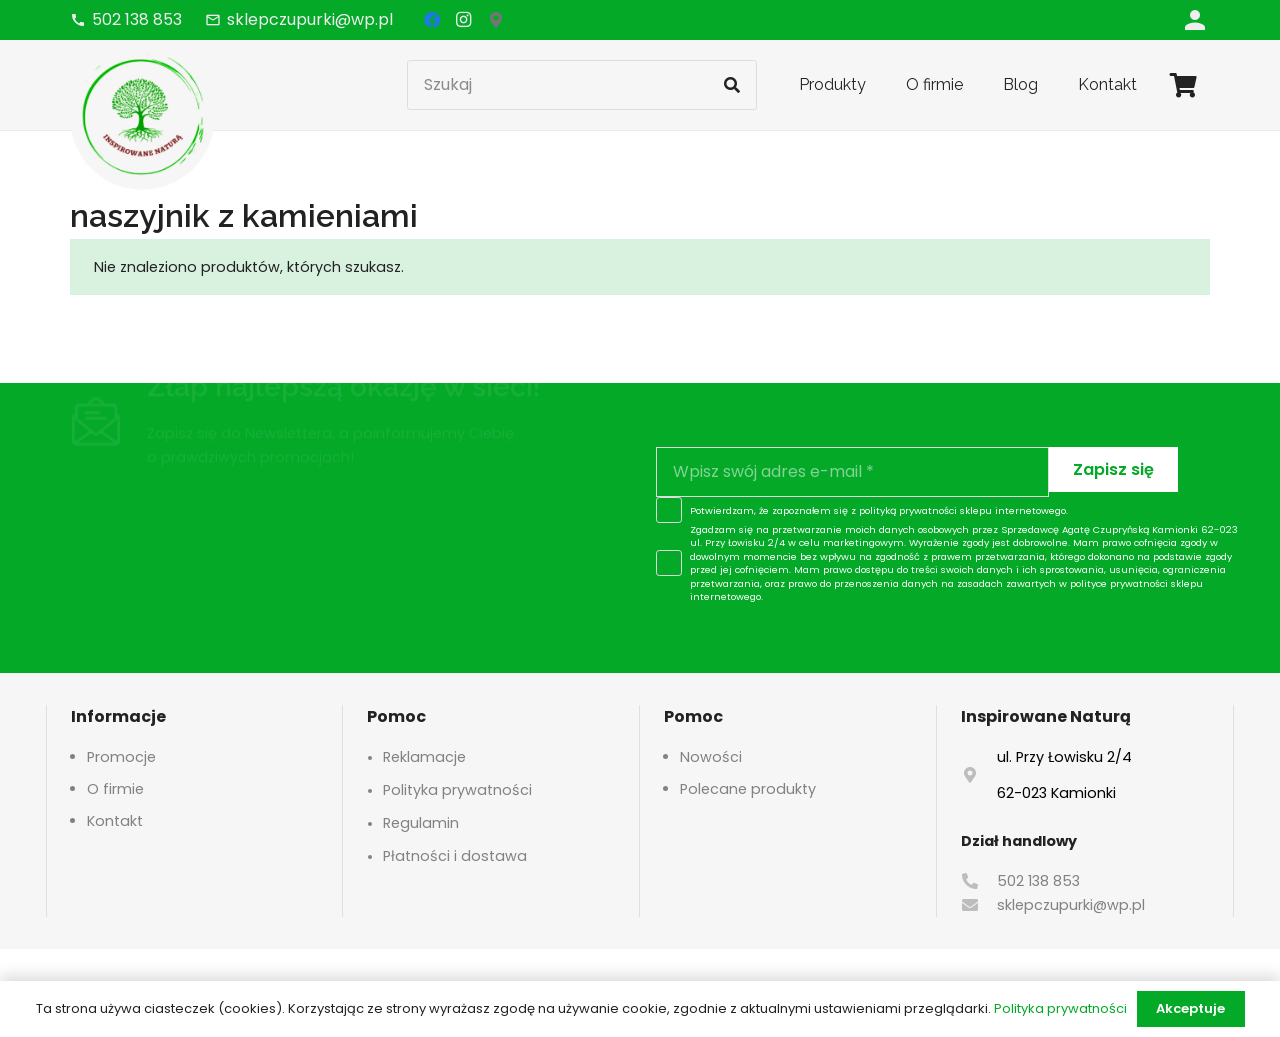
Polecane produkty (748, 789)
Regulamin (421, 823)
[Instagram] (464, 20)
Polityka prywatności (457, 790)
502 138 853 (1038, 881)
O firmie (115, 789)
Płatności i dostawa (455, 856)
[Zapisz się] (1113, 469)
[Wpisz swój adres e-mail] (852, 472)
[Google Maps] (496, 20)
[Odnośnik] (1195, 19)
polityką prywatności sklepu (925, 510)
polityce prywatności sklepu (1136, 583)
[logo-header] (142, 115)
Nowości (711, 757)
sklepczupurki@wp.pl (1071, 905)
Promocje (121, 757)
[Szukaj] (582, 85)
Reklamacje (424, 757)
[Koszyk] (1183, 85)
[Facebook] (432, 20)
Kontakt (115, 821)
